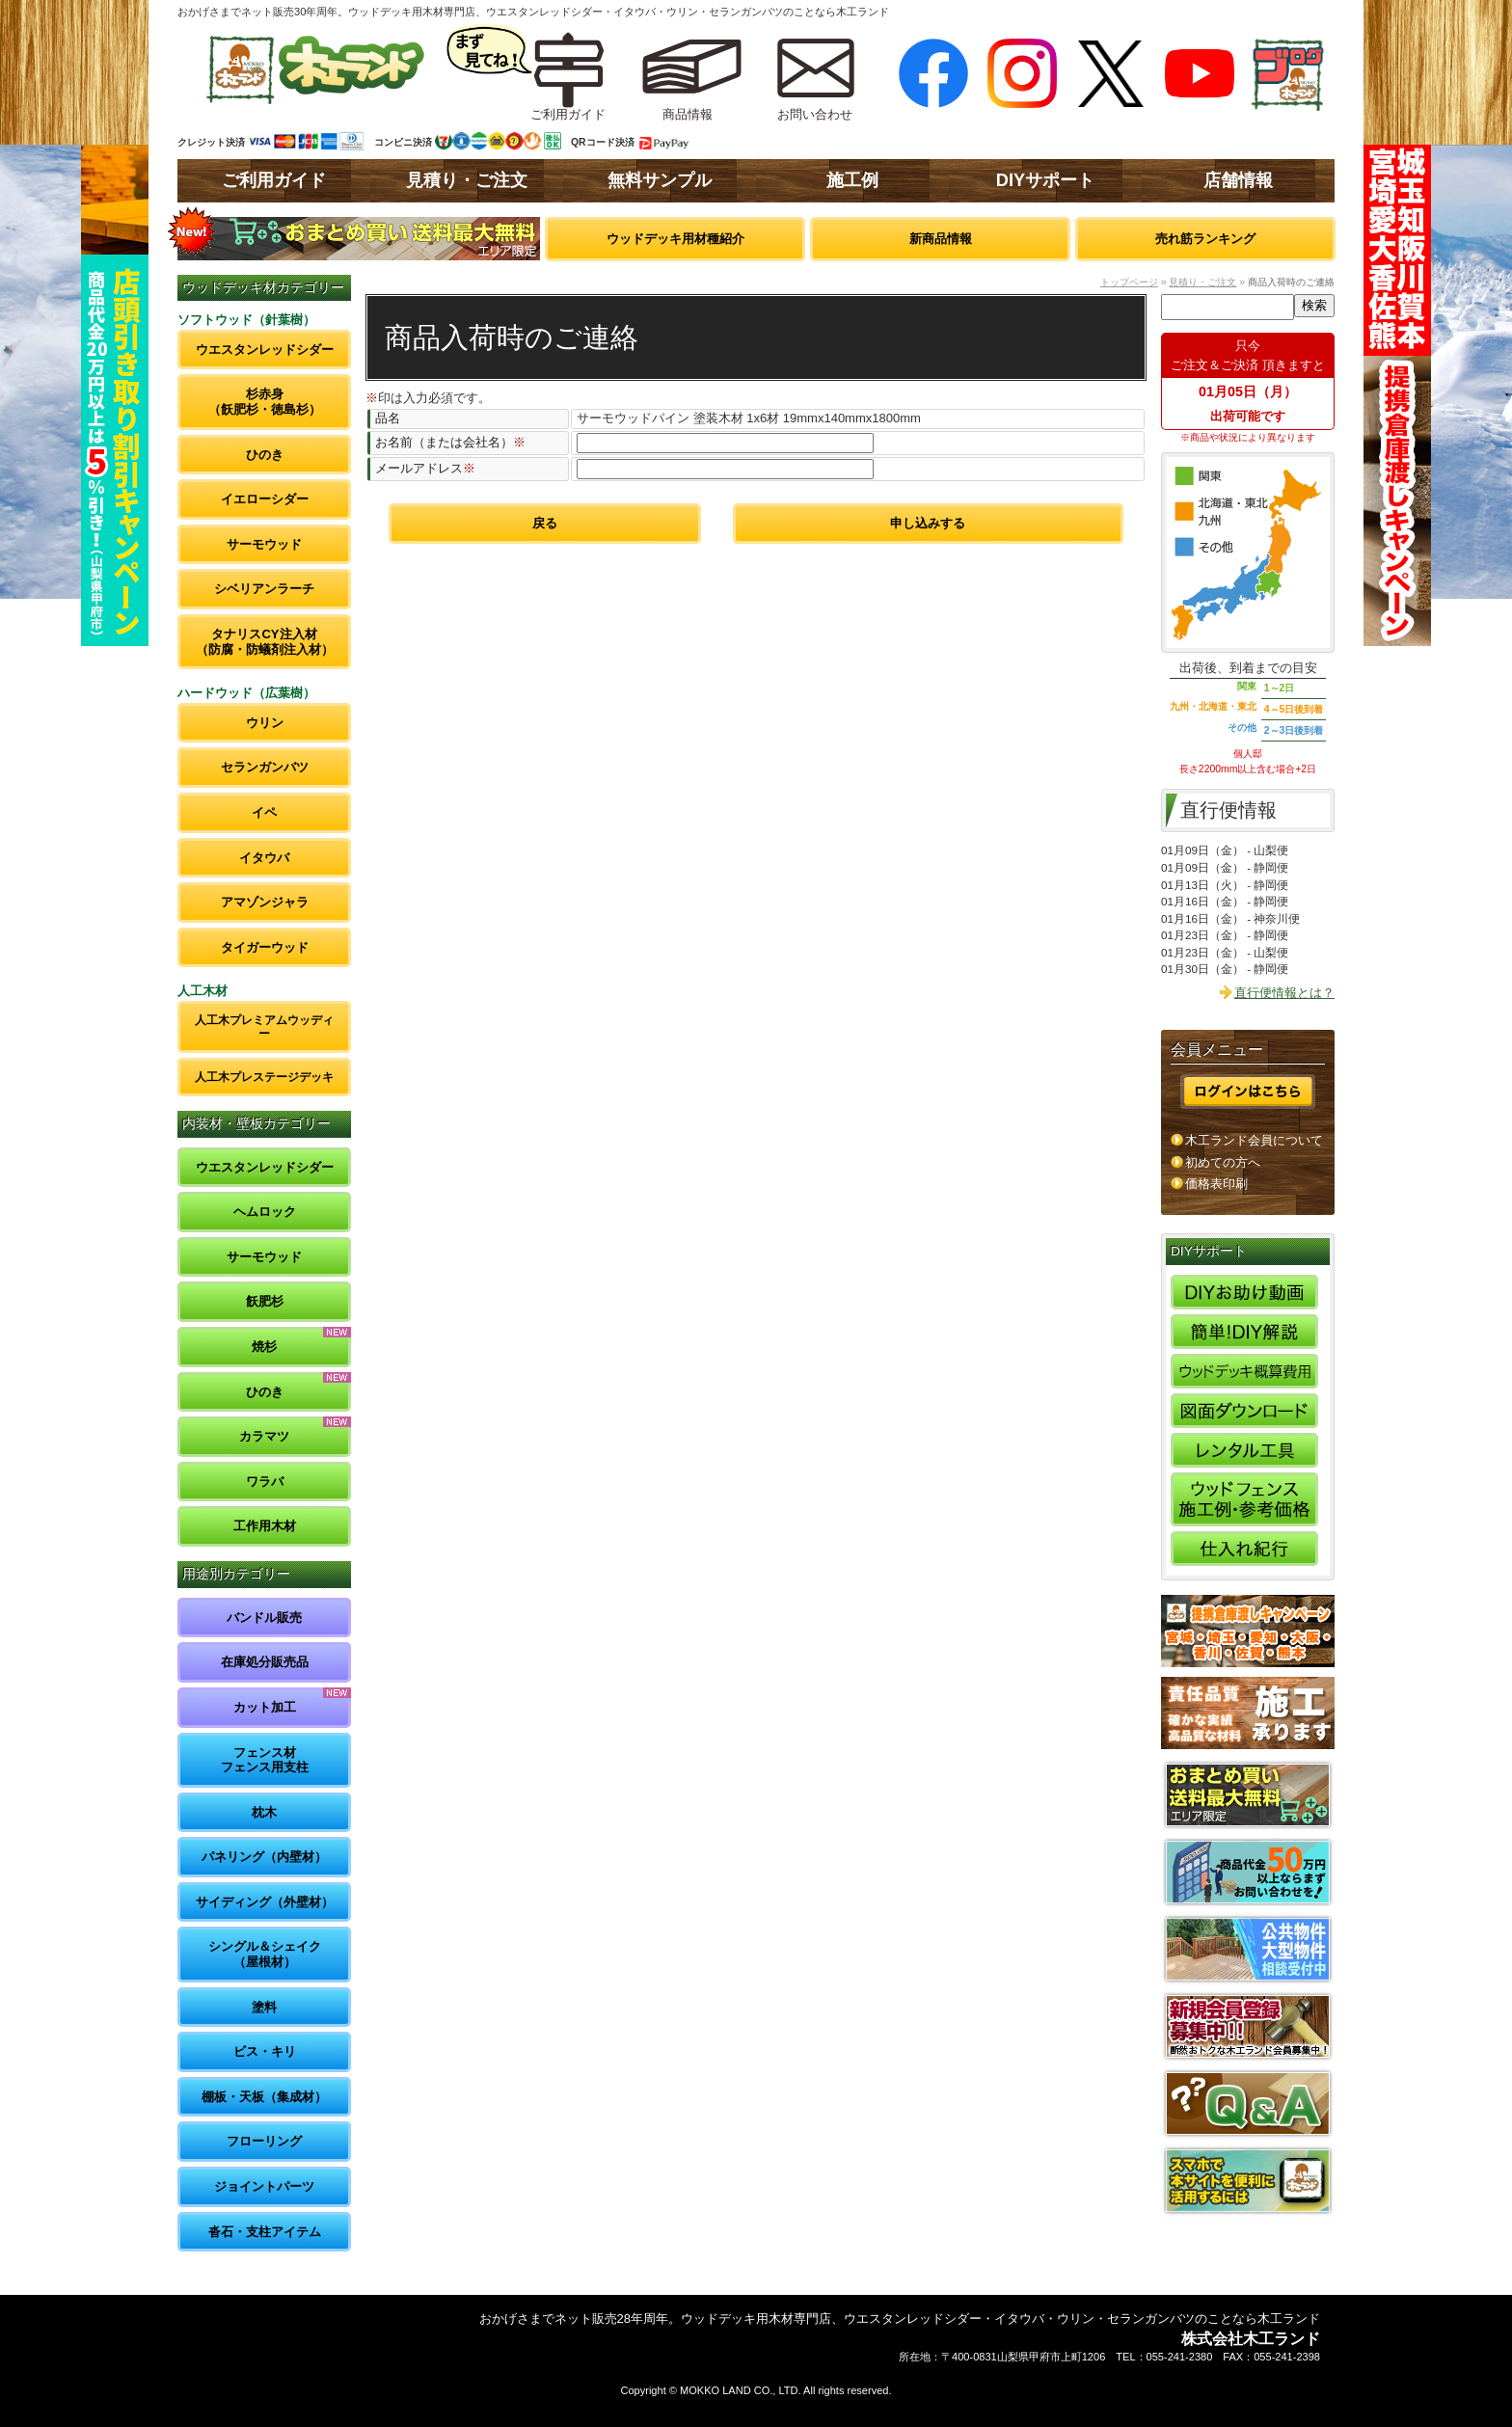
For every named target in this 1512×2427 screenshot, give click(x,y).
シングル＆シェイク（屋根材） (264, 1954)
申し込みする (927, 523)
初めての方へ (1222, 1162)
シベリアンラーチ (264, 588)
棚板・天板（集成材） (264, 2097)
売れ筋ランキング (1205, 238)
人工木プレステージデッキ (264, 1076)
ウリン (265, 722)
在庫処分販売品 (265, 1662)
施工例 (852, 180)
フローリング (264, 2141)
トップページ (1129, 282)
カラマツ (264, 1436)
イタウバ (264, 857)
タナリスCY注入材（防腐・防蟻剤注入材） (265, 642)
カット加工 (264, 1707)
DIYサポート (1045, 180)
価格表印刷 (1216, 1183)
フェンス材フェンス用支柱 (265, 1760)
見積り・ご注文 (466, 180)
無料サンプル (660, 180)
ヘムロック (264, 1211)
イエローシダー (265, 499)
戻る (544, 523)
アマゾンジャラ (265, 902)
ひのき (265, 454)
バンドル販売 (264, 1617)
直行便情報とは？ (1284, 992)
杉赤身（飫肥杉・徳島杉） (264, 402)
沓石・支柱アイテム (264, 2232)
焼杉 (264, 1346)
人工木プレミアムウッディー (264, 1026)
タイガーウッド (265, 947)
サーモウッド (264, 544)
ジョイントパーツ (264, 2186)
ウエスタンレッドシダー (265, 349)
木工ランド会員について (1254, 1140)
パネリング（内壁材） (264, 1856)
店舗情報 (1238, 180)
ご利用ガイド (274, 180)
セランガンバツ (265, 767)
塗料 (264, 2007)
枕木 (264, 1812)
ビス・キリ (264, 2051)
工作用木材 (264, 1526)
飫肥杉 (265, 1301)
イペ (264, 812)
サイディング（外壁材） (265, 1902)
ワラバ (265, 1481)
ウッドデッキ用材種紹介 (675, 238)
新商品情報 (940, 238)
